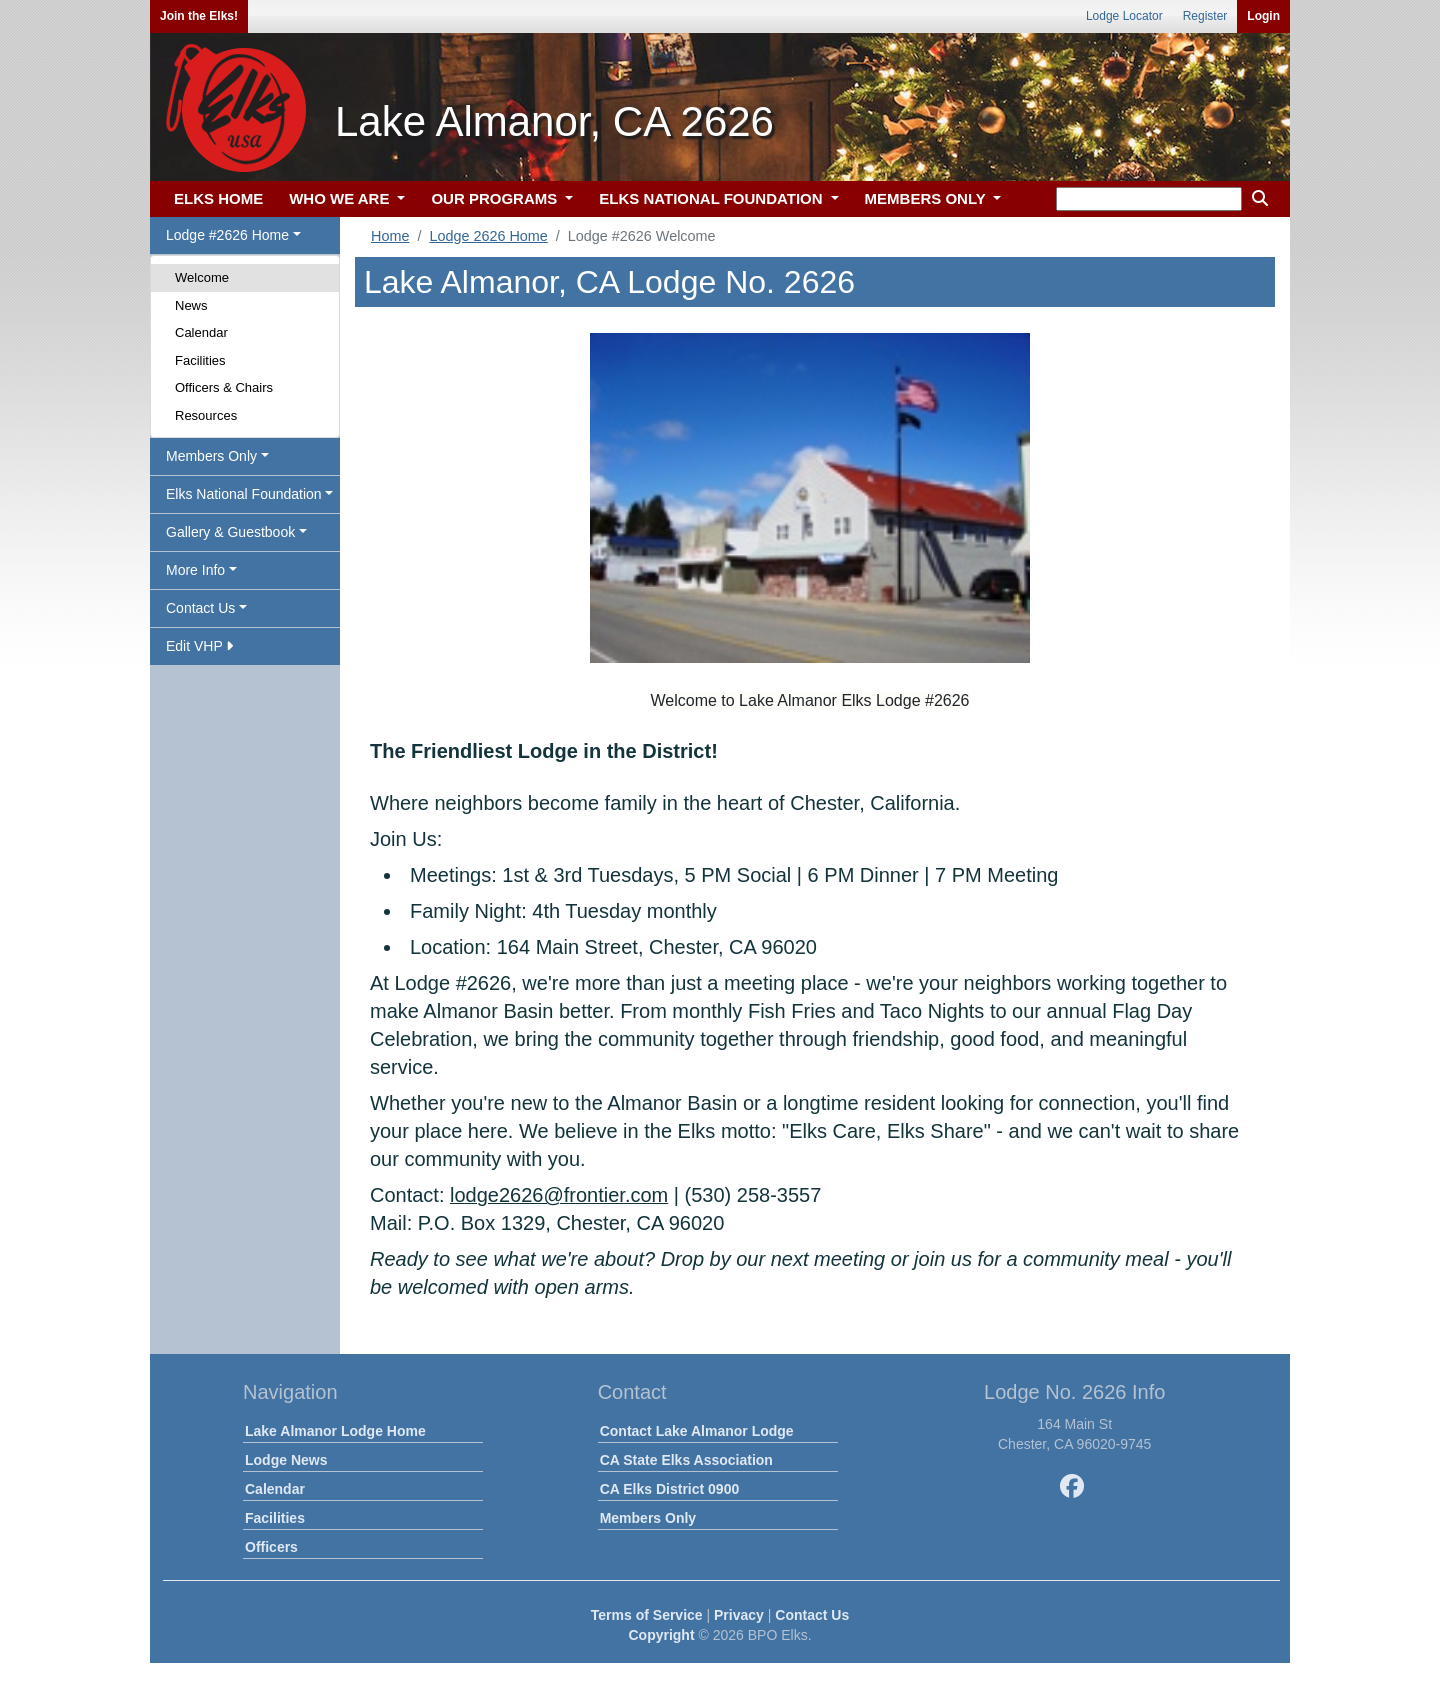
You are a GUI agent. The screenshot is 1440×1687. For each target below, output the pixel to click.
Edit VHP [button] (199, 646)
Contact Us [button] (200, 608)
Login (1263, 16)
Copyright (661, 1635)
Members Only (648, 1518)
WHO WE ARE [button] (341, 198)
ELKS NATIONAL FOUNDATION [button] (713, 198)
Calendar (201, 332)
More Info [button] (195, 570)
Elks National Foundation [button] (244, 494)
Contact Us (812, 1615)
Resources (206, 415)
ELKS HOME (218, 198)
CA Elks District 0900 (670, 1489)
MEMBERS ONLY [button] (927, 198)
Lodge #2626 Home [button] (227, 235)
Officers (271, 1547)
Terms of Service (647, 1615)
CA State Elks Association (686, 1460)
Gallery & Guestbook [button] (230, 532)
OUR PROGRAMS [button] (496, 198)
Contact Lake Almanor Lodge (697, 1431)
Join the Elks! (199, 16)
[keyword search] (1149, 199)
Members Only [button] (211, 456)
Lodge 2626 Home (488, 236)
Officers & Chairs (224, 387)
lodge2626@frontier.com (559, 1195)
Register (1205, 16)
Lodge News (286, 1460)
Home (390, 236)
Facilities (200, 360)
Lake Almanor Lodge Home (335, 1431)
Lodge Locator (1124, 16)
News (191, 305)
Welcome (202, 277)
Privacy (739, 1615)
